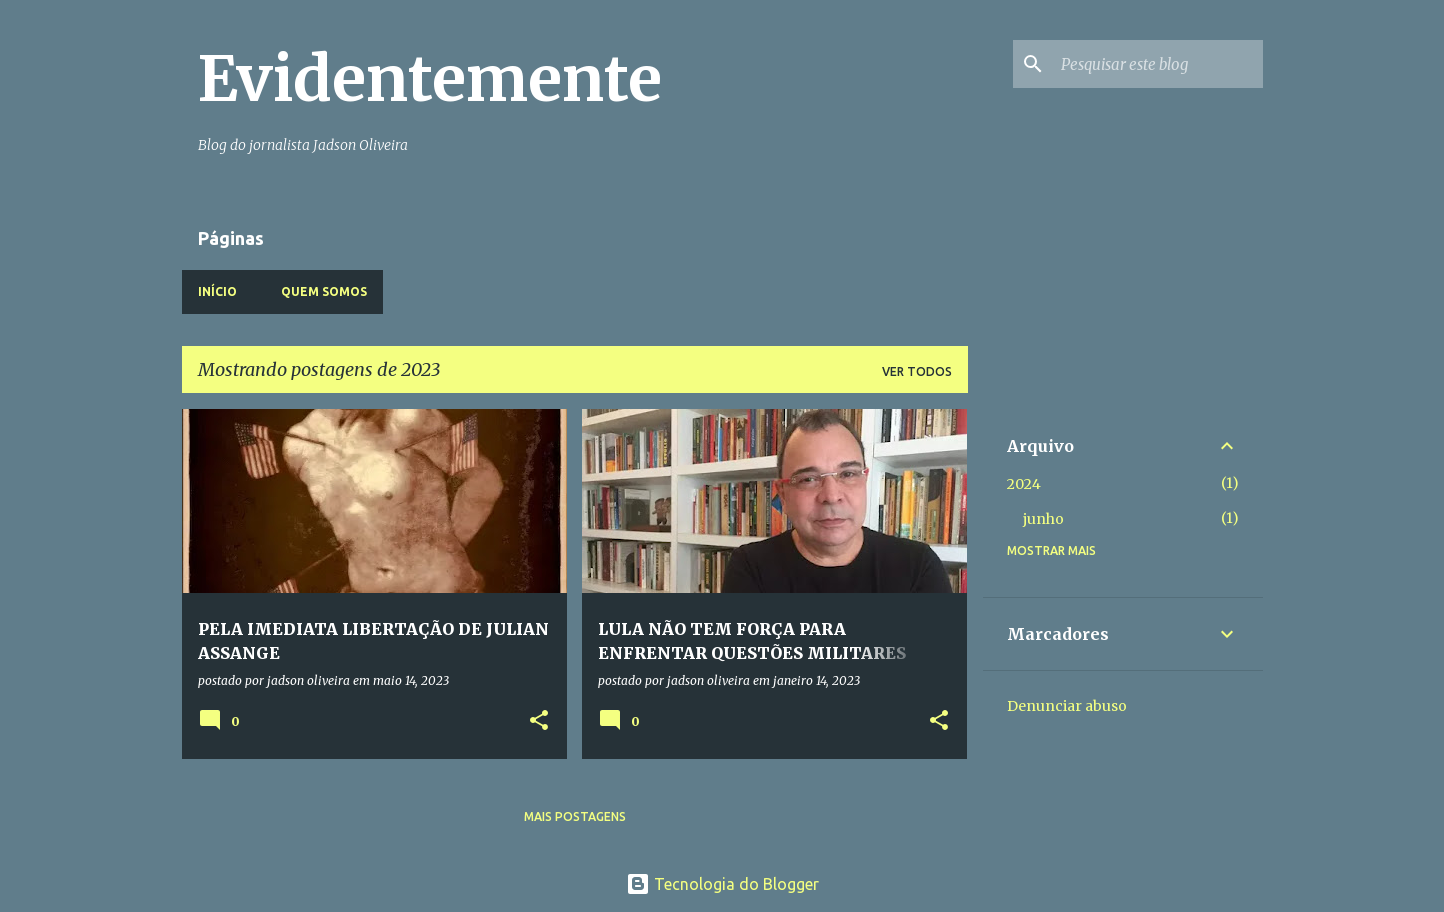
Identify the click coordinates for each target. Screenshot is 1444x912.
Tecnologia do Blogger (722, 884)
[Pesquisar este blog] (1158, 64)
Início (217, 291)
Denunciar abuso (1067, 706)
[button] (539, 721)
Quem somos (324, 291)
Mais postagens (575, 816)
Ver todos (917, 371)
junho (1043, 519)
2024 (1024, 484)
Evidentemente (430, 79)
